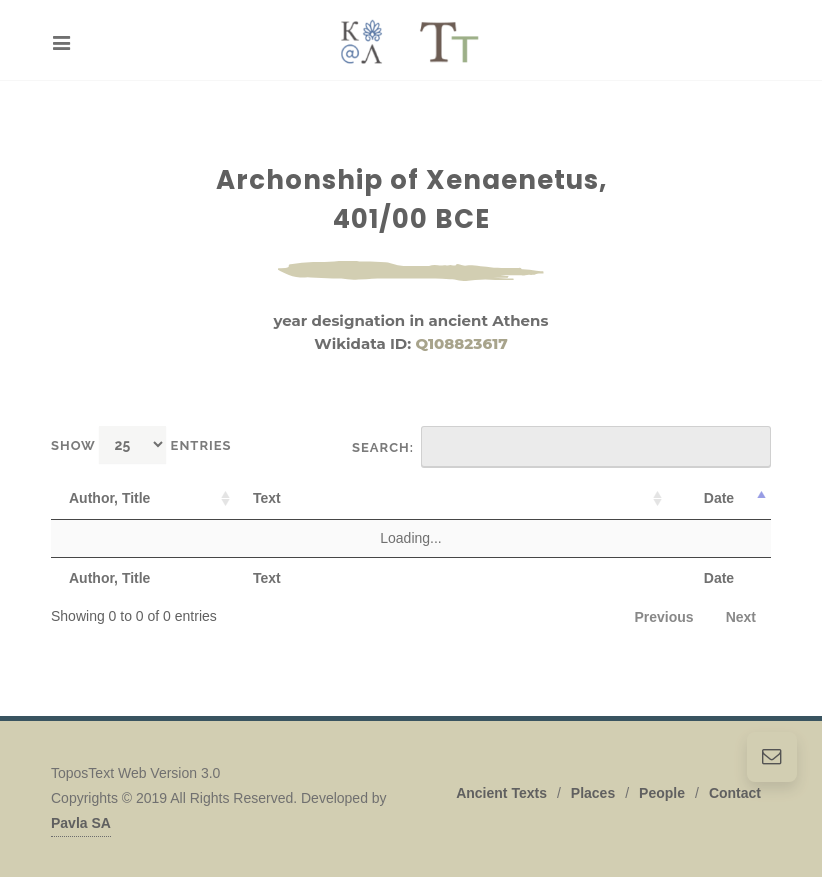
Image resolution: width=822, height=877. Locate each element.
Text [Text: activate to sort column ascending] (267, 498)
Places (593, 793)
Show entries (141, 444)
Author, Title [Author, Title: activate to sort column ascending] (109, 498)
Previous (664, 617)
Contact (735, 793)
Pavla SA (81, 823)
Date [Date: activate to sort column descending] (719, 498)
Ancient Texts (501, 793)
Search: (561, 447)
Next (741, 617)
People (662, 793)
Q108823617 (461, 343)
